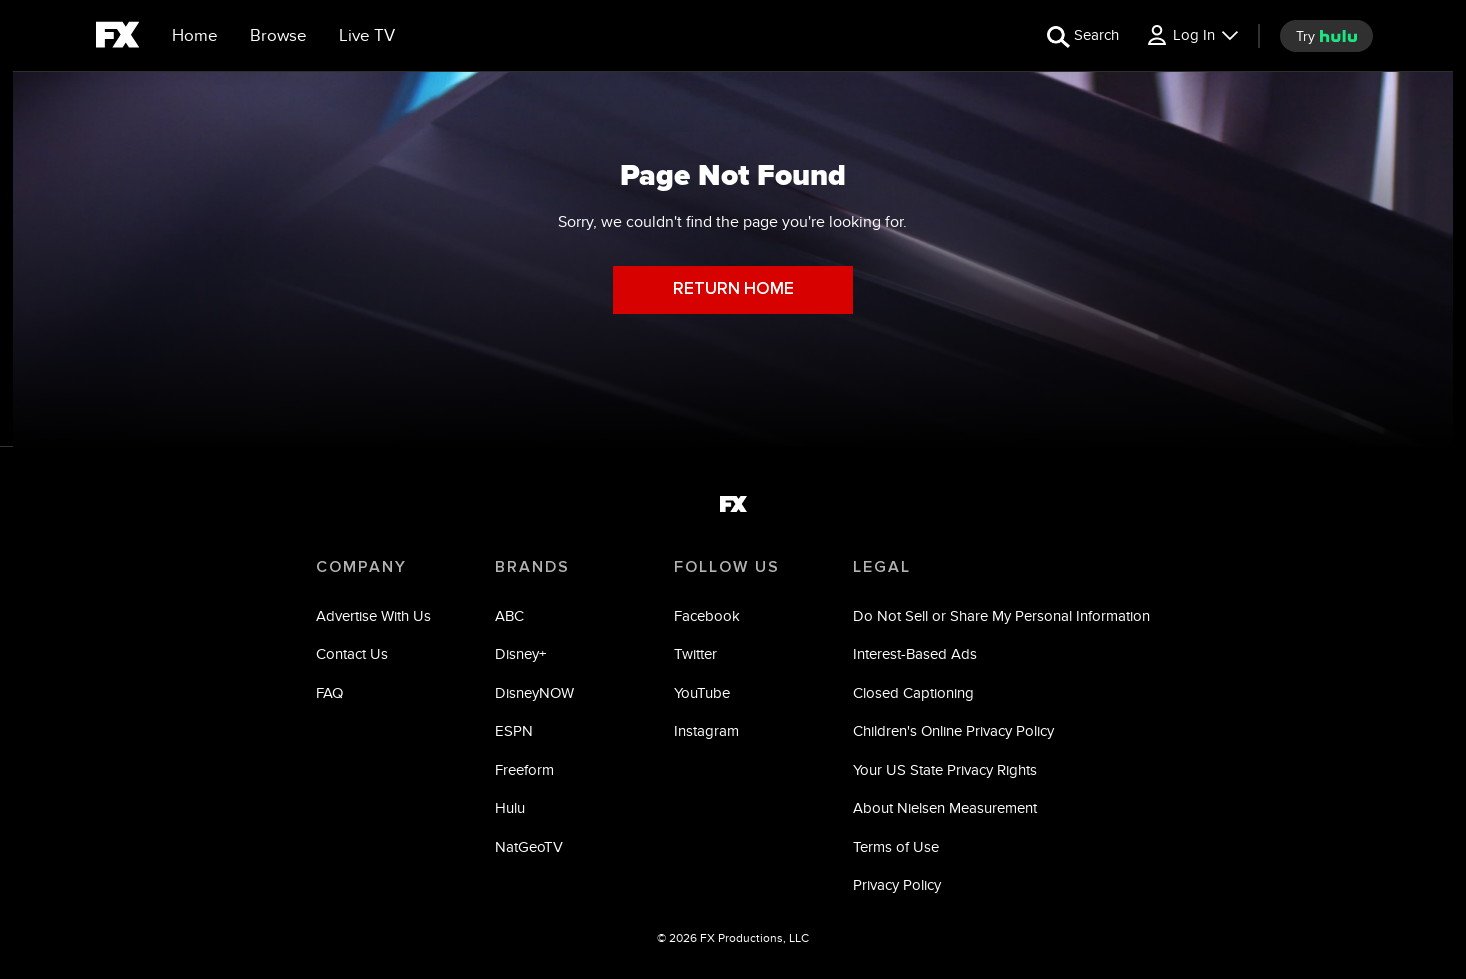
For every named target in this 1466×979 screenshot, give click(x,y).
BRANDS (532, 567)
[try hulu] (1326, 36)
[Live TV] (367, 36)
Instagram (706, 730)
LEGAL (882, 567)
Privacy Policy (897, 884)
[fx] (117, 38)
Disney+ (520, 653)
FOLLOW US (727, 567)
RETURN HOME (733, 289)
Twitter (695, 653)
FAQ (329, 692)
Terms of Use (896, 846)
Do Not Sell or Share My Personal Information (1001, 615)
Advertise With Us (373, 615)
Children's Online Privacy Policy (953, 730)
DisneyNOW (534, 692)
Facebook (707, 615)
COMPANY (361, 567)
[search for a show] (1083, 35)
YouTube (702, 692)
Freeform (524, 769)
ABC (509, 615)
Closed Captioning (913, 692)
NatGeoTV (529, 846)
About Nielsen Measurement (945, 807)
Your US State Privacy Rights (945, 769)
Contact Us (352, 653)
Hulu (510, 807)
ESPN (514, 730)
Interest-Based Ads (915, 653)
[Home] (195, 36)
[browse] (278, 36)
